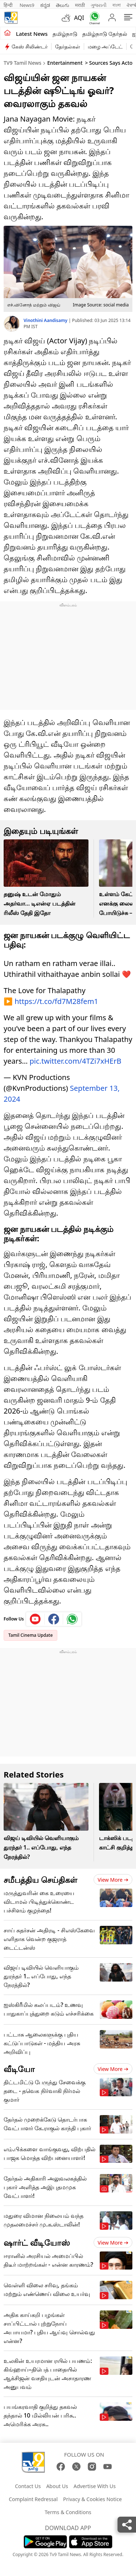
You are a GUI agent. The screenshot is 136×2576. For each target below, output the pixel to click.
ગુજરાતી (99, 5)
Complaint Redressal (33, 2495)
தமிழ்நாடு (65, 33)
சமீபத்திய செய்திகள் (40, 1875)
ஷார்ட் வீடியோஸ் (37, 2238)
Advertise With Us (95, 2482)
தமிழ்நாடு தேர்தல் (104, 33)
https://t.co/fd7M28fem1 (56, 998)
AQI (79, 18)
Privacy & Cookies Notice (92, 2495)
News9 (27, 5)
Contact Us (28, 2482)
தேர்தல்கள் (67, 46)
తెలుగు (62, 5)
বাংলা (116, 5)
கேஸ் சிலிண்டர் (30, 46)
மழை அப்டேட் (105, 46)
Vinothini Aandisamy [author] (46, 320)
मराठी (80, 5)
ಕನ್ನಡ (45, 5)
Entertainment (64, 62)
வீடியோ (19, 2065)
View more (113, 1876)
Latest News (32, 33)
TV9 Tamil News (22, 62)
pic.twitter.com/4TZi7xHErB (75, 1057)
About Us (57, 2482)
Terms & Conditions (68, 2508)
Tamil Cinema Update (30, 1631)
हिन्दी (9, 5)
